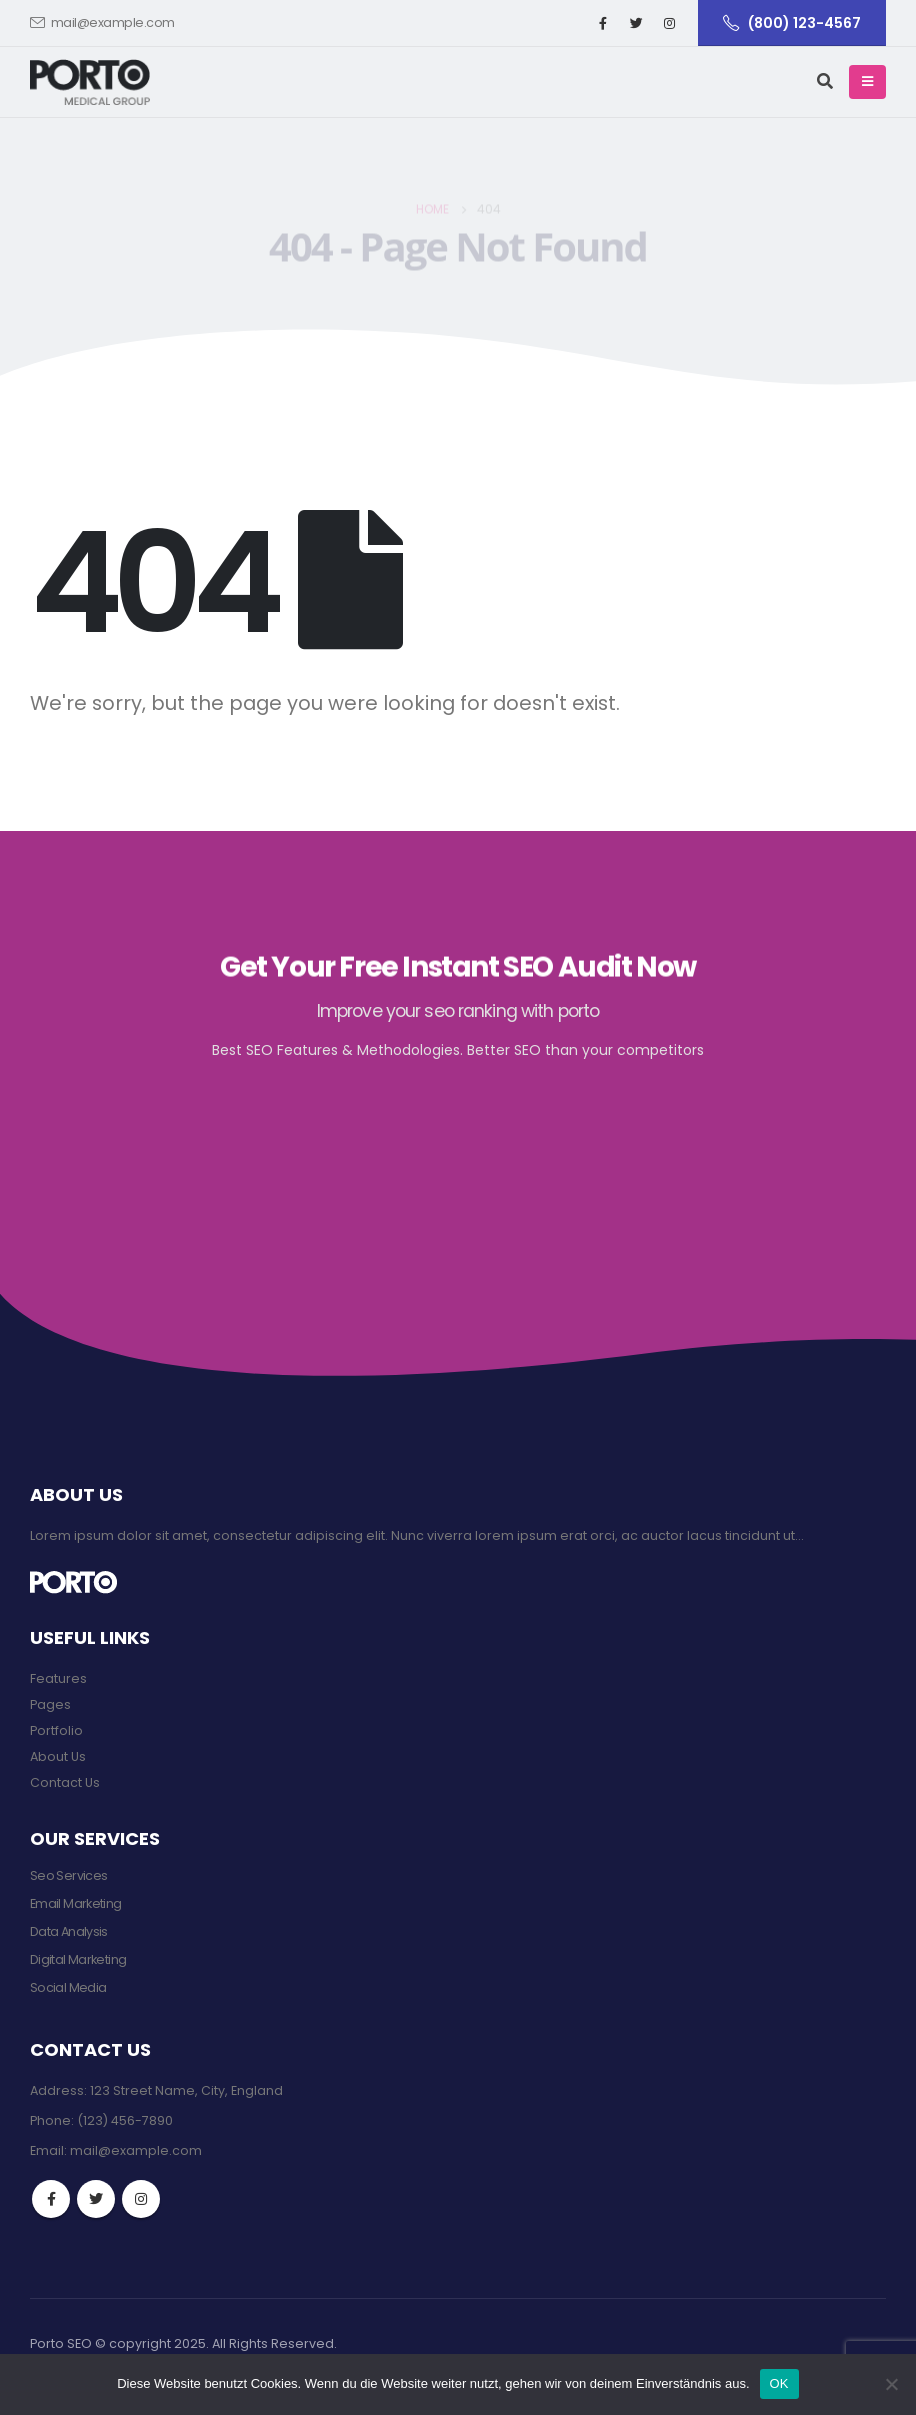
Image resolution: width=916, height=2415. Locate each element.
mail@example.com (102, 22)
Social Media (68, 1987)
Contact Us (65, 1782)
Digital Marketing (78, 1959)
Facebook (51, 2199)
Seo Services (68, 1875)
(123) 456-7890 (125, 2120)
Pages (50, 1704)
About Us (58, 1756)
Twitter (96, 2199)
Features (58, 1678)
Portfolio (56, 1730)
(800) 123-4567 (792, 23)
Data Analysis (69, 1931)
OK (779, 2383)
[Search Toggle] (825, 82)
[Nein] (891, 2384)
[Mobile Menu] (867, 82)
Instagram (141, 2199)
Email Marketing (76, 1903)
